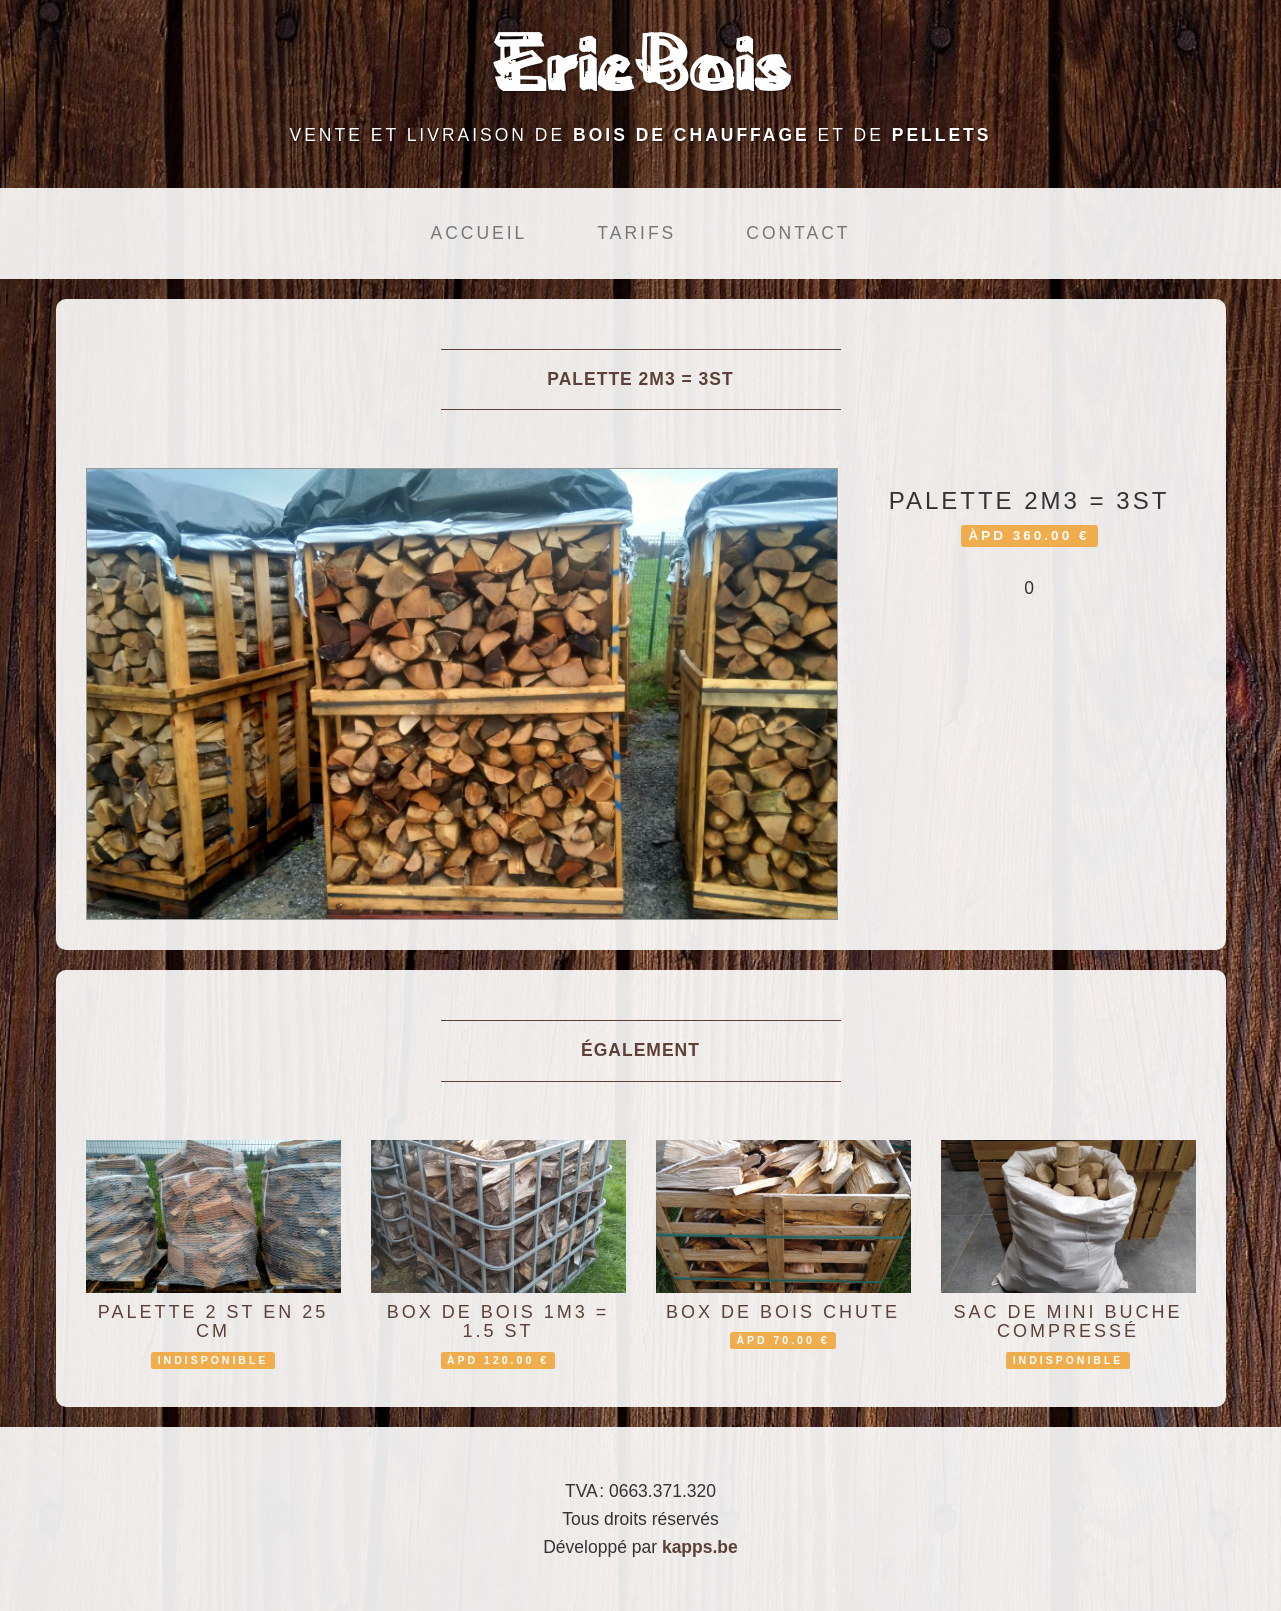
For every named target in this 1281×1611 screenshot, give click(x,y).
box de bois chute (783, 1312)
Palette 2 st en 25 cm (213, 1322)
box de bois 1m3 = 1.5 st (498, 1322)
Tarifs (636, 233)
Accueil (478, 233)
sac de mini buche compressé (1067, 1322)
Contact (798, 233)
